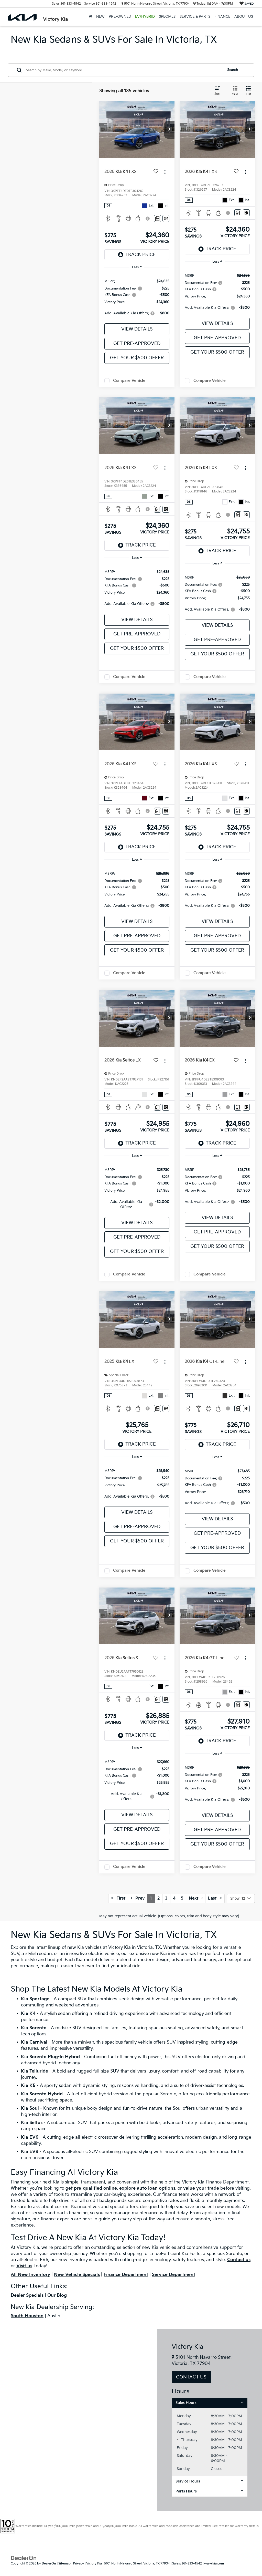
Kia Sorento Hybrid (42, 2094)
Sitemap (64, 2563)
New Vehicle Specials (77, 2274)
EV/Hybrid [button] (145, 16)
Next (196, 1898)
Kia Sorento (34, 2028)
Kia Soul (30, 2108)
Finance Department (126, 2274)
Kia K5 (28, 2085)
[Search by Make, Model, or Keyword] (123, 70)
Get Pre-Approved (136, 343)
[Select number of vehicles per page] (241, 1898)
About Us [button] (243, 16)
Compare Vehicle (129, 380)
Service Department (173, 2274)
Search (232, 70)
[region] (136, 297)
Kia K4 (29, 2013)
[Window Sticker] (165, 218)
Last (215, 1898)
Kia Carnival (34, 2042)
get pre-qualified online (91, 2188)
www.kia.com (214, 2563)
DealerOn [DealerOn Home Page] (49, 2563)
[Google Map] (78, 2420)
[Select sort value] (219, 91)
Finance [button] (222, 16)
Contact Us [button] (191, 2377)
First (118, 1898)
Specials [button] (167, 16)
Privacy (78, 2563)
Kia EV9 (29, 2151)
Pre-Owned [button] (120, 16)
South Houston (27, 2316)
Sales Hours (210, 2402)
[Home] (90, 17)
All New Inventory (30, 2274)
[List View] (248, 91)
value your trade (201, 2188)
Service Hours (210, 2481)
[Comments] (157, 218)
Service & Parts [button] (195, 16)
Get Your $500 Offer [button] (137, 357)
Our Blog (57, 2295)
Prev (138, 1898)
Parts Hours (210, 2491)
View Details (137, 329)
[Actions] (164, 172)
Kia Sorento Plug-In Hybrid (50, 2056)
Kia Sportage (35, 1999)
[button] (169, 130)
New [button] (100, 16)
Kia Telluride (34, 2071)
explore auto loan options (147, 2188)
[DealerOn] (24, 2558)
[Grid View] (234, 91)
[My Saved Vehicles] (246, 4)
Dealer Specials (27, 2295)
